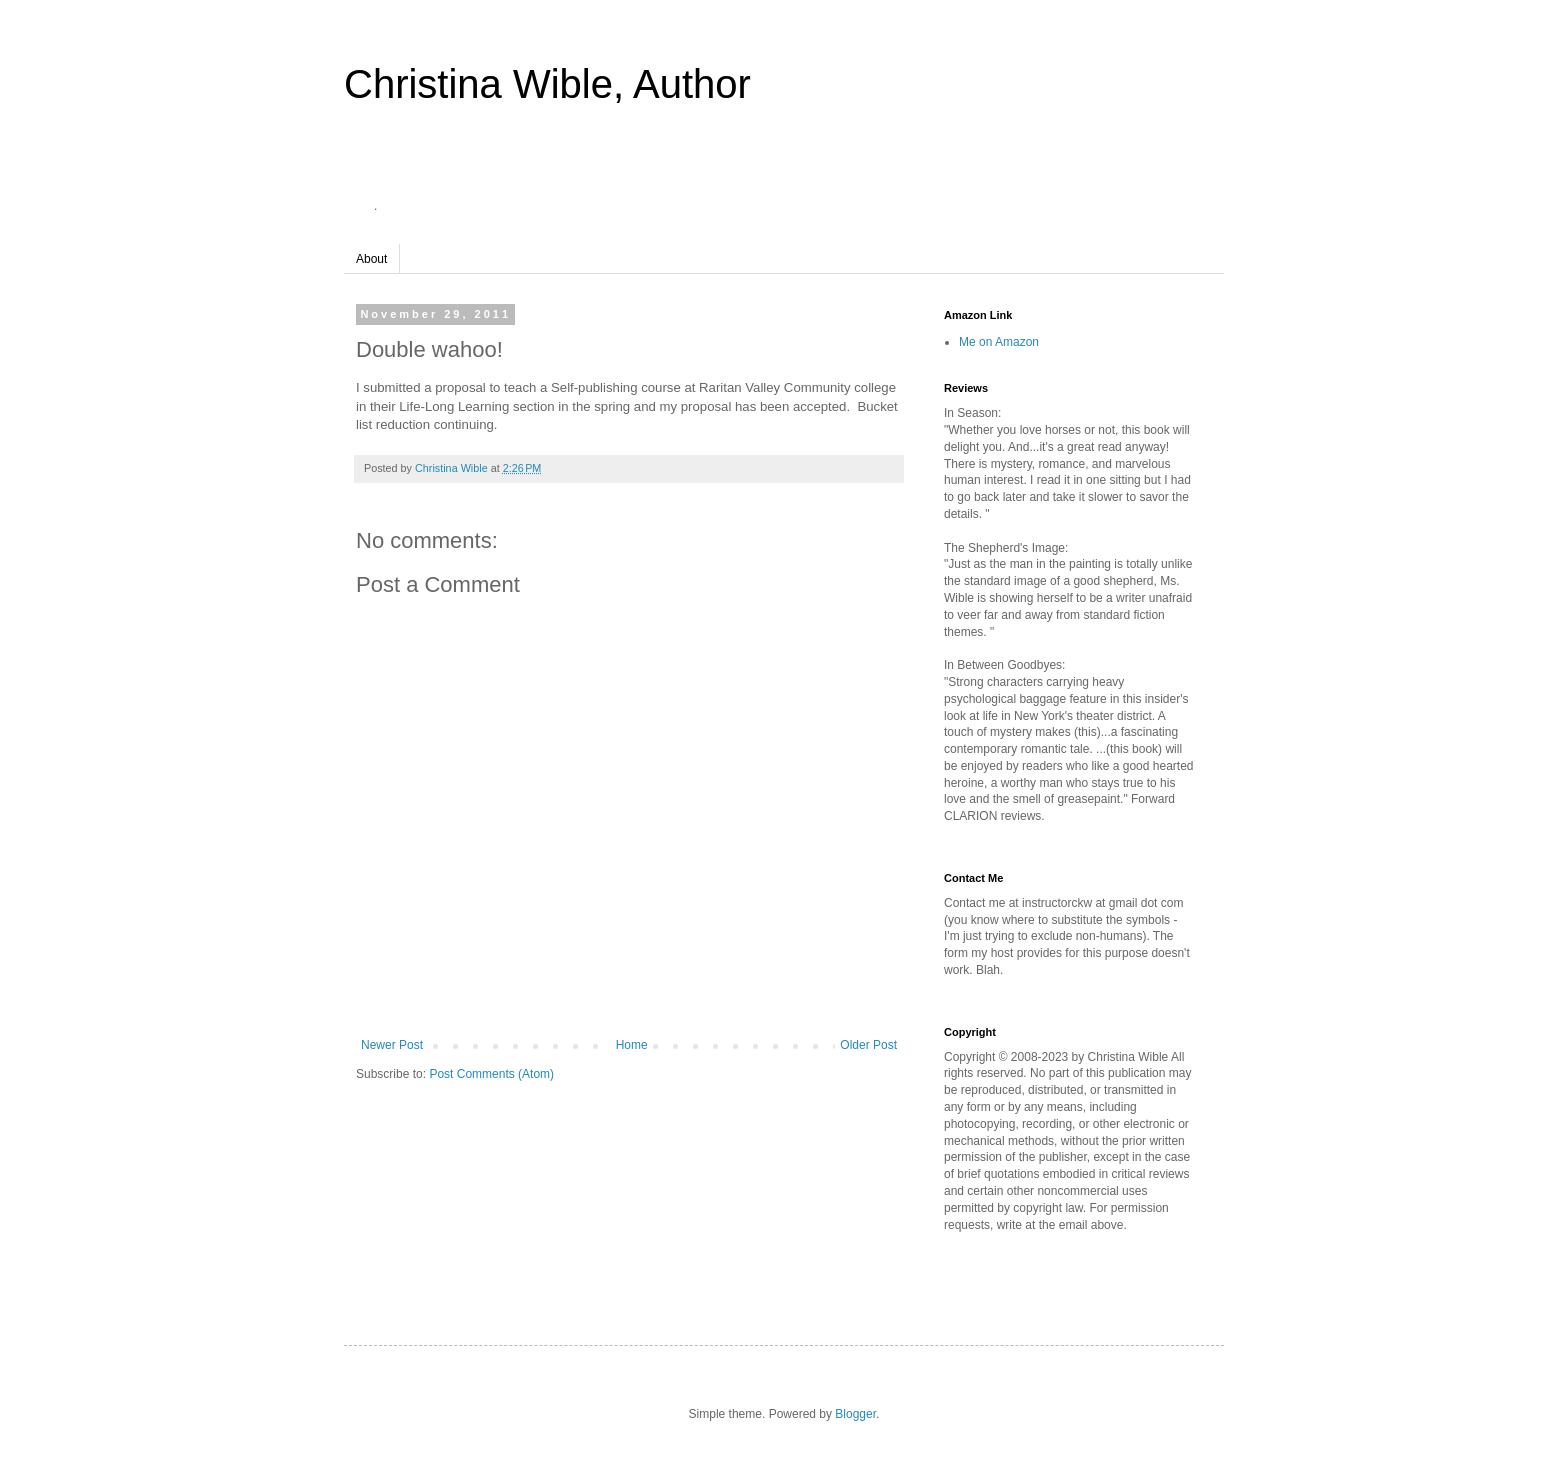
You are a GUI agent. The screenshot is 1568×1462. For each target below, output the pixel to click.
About (371, 259)
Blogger (855, 1414)
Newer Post (392, 1045)
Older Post (868, 1045)
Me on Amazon (999, 342)
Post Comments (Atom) (491, 1074)
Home (632, 1045)
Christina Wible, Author (547, 84)
